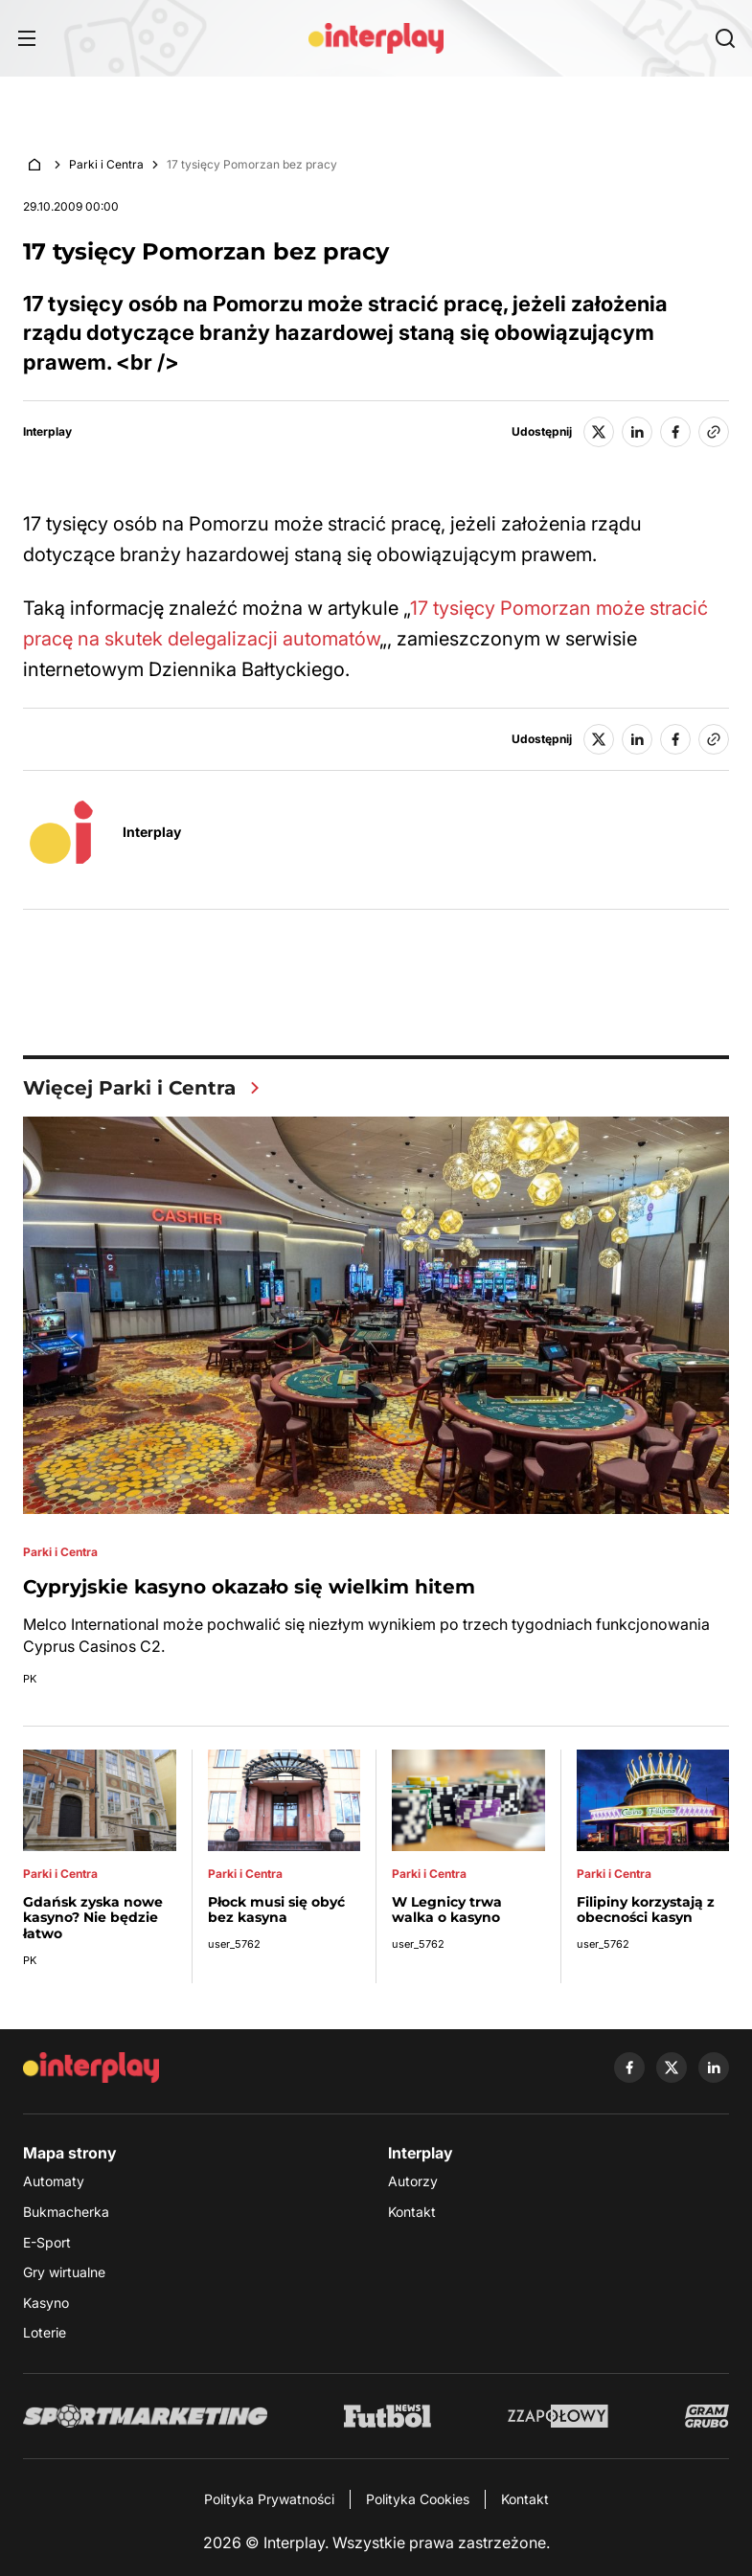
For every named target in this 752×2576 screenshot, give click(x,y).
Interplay (47, 432)
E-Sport (47, 2242)
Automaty (53, 2181)
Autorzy (413, 2181)
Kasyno (46, 2302)
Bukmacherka (66, 2211)
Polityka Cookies (417, 2499)
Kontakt (412, 2211)
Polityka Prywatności (269, 2499)
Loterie (44, 2332)
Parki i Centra (106, 164)
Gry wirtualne (64, 2272)
